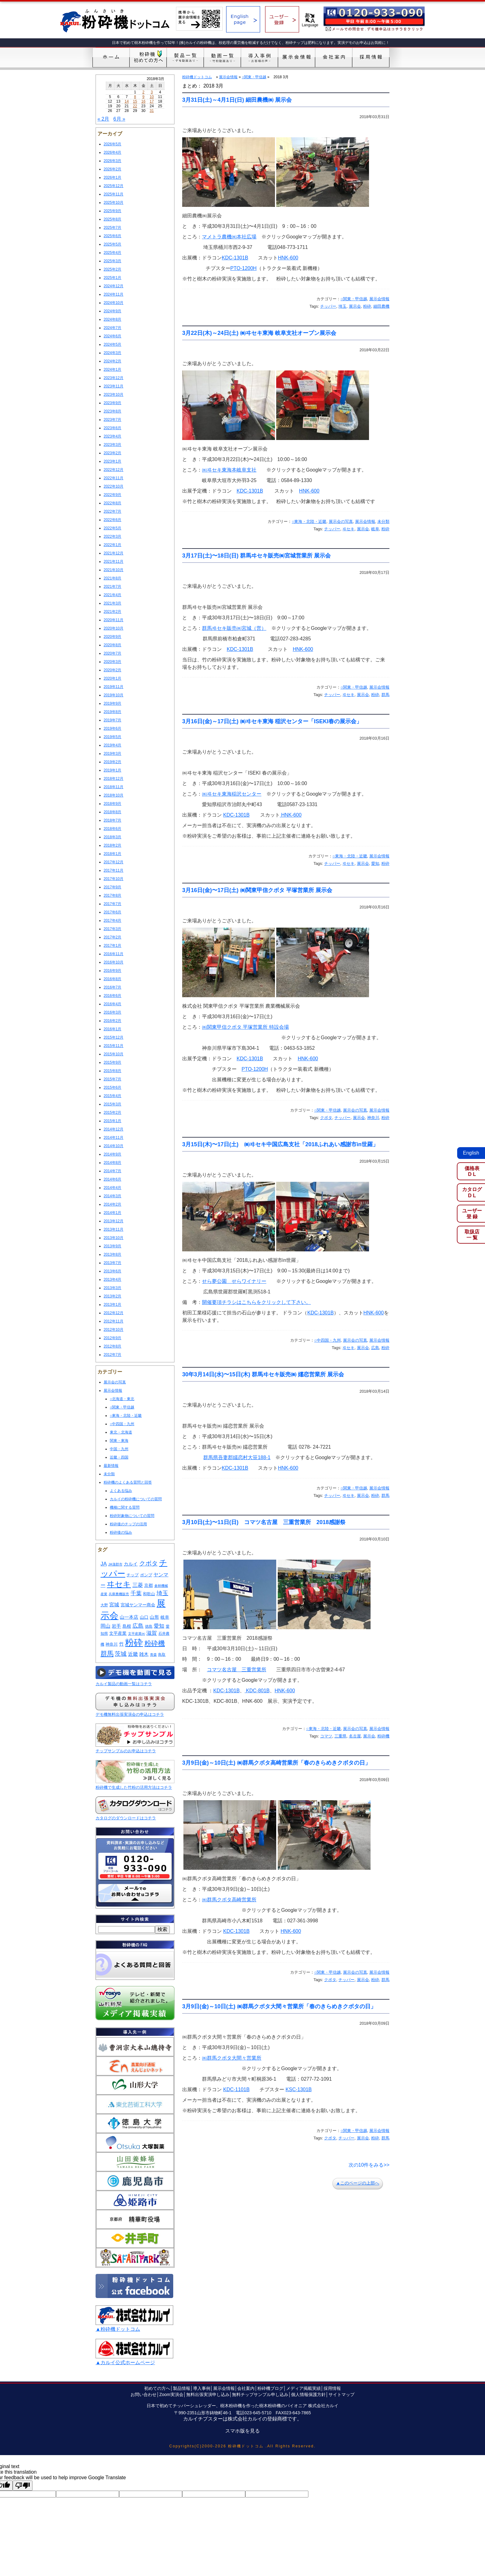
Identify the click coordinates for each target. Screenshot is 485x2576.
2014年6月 (112, 1179)
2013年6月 (112, 1271)
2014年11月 (113, 1137)
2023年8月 (112, 411)
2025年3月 (112, 261)
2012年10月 (113, 1329)
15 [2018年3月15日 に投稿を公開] (135, 101)
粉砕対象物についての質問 (132, 1516)
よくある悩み (121, 1491)
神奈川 (373, 1117)
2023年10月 (113, 394)
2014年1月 (112, 1213)
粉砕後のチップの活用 (128, 1524)
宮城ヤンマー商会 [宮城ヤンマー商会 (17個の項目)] (138, 1604)
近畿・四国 (119, 1457)
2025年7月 (112, 227)
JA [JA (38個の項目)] (104, 1564)
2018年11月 (113, 787)
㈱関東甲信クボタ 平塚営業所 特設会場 (245, 1027)
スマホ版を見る (242, 2430)
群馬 (385, 694)
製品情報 (181, 2388)
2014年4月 (112, 1187)
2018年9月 (112, 803)
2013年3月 (112, 1288)
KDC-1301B (235, 257)
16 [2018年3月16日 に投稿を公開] (143, 101)
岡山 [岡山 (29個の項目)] (105, 1626)
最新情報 (111, 1465)
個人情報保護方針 (308, 2394)
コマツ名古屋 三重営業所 (236, 1669)
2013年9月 (112, 1246)
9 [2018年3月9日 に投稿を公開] (143, 97)
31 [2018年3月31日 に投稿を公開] (152, 111)
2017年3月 (112, 929)
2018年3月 (112, 837)
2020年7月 (112, 653)
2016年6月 (112, 995)
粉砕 (367, 306)
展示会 (355, 306)
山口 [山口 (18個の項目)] (144, 1617)
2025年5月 (112, 244)
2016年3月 (112, 1012)
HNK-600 (288, 257)
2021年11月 (113, 561)
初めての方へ (157, 2388)
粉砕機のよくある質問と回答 (128, 1482)
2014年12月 (113, 1129)
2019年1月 (112, 770)
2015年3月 (112, 1104)
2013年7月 (112, 1263)
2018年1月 (112, 854)
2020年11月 (113, 620)
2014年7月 (112, 1171)
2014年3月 (112, 1196)
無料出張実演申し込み (208, 2394)
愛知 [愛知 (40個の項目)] (159, 1626)
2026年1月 (112, 177)
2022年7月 (112, 511)
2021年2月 (112, 611)
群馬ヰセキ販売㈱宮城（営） (234, 628)
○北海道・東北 (122, 1399)
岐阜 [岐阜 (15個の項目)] (165, 1617)
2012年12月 (113, 1313)
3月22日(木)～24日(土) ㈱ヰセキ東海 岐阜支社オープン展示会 (259, 333)
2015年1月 (112, 1121)
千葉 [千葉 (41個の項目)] (136, 1593)
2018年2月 (112, 845)
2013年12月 (113, 1221)
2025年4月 (112, 252)
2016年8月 (112, 979)
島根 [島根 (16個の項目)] (126, 1626)
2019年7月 (112, 720)
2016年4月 (112, 1004)
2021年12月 (113, 553)
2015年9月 (112, 1062)
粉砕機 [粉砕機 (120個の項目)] (154, 1643)
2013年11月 (113, 1229)
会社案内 (246, 2388)
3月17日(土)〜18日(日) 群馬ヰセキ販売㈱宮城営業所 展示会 (256, 556)
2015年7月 (112, 1079)
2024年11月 (113, 294)
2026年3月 (112, 161)
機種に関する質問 (124, 1507)
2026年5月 (112, 144)
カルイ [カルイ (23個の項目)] (131, 1563)
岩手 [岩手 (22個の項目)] (116, 1626)
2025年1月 (112, 278)
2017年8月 (112, 895)
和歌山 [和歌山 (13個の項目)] (149, 1593)
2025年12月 (113, 186)
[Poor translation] (22, 2485)
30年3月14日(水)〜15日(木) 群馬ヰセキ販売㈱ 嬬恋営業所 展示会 (263, 1374)
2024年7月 (112, 328)
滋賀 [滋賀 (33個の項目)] (151, 1633)
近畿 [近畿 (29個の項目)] (133, 1654)
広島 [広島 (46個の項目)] (138, 1626)
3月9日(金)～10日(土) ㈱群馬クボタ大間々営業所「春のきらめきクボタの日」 (279, 2006)
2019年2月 (112, 762)
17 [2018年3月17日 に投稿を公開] (152, 101)
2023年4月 (112, 436)
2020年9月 (112, 636)
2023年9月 (112, 403)
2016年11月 (113, 954)
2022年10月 (113, 486)
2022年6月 (112, 520)
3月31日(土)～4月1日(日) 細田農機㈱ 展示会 (237, 100)
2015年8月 (112, 1071)
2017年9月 (112, 887)
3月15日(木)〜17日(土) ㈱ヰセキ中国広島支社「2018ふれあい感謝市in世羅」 (280, 1144)
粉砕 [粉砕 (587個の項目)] (134, 1642)
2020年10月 (113, 628)
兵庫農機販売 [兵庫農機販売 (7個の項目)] (119, 1594)
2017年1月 (112, 945)
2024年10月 (113, 303)
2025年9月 (112, 211)
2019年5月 (112, 737)
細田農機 (381, 306)
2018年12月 (113, 778)
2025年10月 (113, 202)
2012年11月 (113, 1321)
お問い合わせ (144, 2394)
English (471, 1153)
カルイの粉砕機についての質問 (136, 1499)
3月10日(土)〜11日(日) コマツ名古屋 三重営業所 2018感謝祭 (264, 1522)
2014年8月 (112, 1162)
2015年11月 (113, 1046)
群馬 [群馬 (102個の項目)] (107, 1653)
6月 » (119, 119)
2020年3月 (112, 662)
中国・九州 (119, 1449)
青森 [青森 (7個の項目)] (153, 1654)
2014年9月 (112, 1154)
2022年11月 (113, 478)
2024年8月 (112, 319)
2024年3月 (112, 353)
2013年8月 (112, 1254)
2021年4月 (112, 595)
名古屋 (355, 1736)
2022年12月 (113, 470)
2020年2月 (112, 670)
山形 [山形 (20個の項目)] (154, 1617)
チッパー (328, 306)
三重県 (340, 1736)
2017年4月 (112, 920)
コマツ (326, 1736)
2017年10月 (113, 879)
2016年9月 (112, 970)
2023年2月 (112, 453)
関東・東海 (119, 1440)
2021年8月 (112, 578)
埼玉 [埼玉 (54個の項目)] (162, 1593)
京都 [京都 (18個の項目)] (148, 1585)
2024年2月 (112, 361)
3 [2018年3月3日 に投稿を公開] (152, 92)
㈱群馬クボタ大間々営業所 (231, 2058)
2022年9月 (112, 495)
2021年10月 (113, 570)
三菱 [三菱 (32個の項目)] (137, 1585)
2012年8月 (112, 1346)
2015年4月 (112, 1096)
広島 (375, 1347)
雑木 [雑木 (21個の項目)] (143, 1654)
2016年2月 (112, 1021)
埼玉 (342, 306)
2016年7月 (112, 987)
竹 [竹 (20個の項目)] (121, 1644)
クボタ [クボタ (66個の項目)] (148, 1563)
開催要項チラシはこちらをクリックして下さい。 (256, 1302)
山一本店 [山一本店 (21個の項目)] (129, 1617)
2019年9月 (112, 703)
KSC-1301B (298, 2089)
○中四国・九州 (122, 1424)
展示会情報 (113, 1390)
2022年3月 (112, 536)
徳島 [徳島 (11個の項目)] (148, 1626)
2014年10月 (113, 1146)
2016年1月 (112, 1029)
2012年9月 (112, 1338)
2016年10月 (113, 962)
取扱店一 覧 (472, 1234)
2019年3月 (112, 753)
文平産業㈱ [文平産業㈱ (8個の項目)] (136, 1633)
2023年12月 (113, 378)
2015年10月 (113, 1054)
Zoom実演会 (171, 2394)
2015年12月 (113, 1037)
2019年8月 (112, 712)
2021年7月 (112, 586)
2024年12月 (113, 286)
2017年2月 (112, 937)
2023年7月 (112, 419)
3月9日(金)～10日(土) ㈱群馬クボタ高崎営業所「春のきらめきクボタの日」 (276, 1763)
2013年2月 (112, 1296)
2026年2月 (112, 169)
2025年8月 (112, 219)
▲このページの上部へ (357, 2183)
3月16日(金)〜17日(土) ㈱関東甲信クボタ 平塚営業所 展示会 (257, 890)
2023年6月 (112, 428)
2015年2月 (112, 1112)
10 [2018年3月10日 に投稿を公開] (152, 97)
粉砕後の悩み (121, 1532)
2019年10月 (113, 695)
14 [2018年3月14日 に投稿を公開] (127, 101)
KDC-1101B (236, 2089)
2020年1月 (112, 678)
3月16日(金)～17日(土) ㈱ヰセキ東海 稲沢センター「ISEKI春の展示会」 (272, 721)
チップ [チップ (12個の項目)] (133, 1575)
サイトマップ (341, 2394)
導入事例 (201, 2388)
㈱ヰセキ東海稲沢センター (231, 794)
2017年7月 (112, 904)
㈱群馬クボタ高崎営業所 (229, 1899)
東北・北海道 (121, 1432)
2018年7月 (112, 820)
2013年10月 (113, 1238)
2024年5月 (112, 344)
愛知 (375, 863)
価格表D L (472, 1171)
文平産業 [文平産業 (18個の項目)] (118, 1633)
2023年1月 (112, 461)
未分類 (109, 1474)
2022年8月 (112, 503)
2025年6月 (112, 236)
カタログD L (472, 1192)
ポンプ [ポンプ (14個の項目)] (146, 1575)
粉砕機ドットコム (197, 77)
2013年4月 (112, 1279)
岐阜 (375, 529)
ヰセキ (348, 529)
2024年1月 (112, 369)
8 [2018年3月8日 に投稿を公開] (135, 97)
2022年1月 (112, 545)
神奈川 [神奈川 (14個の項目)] (111, 1644)
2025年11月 (113, 194)
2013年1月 (112, 1304)
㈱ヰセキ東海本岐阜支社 (229, 469)
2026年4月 (112, 152)
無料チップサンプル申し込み (260, 2394)
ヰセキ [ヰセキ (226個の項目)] (119, 1584)
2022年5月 (112, 528)
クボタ (326, 1117)
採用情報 (332, 2388)
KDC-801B (257, 1690)
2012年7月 (112, 1354)
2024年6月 (112, 336)
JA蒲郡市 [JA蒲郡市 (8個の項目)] (115, 1564)
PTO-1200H (243, 268)
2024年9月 (112, 311)
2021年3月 (112, 603)
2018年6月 (112, 829)
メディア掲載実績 (303, 2388)
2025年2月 (112, 269)
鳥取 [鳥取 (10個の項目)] (161, 1654)
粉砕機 (383, 1736)
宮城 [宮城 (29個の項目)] (114, 1604)
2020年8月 (112, 645)
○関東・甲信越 (122, 1407)
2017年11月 (113, 870)
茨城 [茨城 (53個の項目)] (121, 1654)
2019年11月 (113, 687)
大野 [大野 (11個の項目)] (104, 1605)
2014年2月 (112, 1204)
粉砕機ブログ (270, 2388)
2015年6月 (112, 1087)
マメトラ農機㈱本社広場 (229, 236)
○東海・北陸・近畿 (126, 1415)
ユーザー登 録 (472, 1213)
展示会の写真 (115, 1382)
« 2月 (103, 119)
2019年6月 (112, 728)
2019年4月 (112, 745)
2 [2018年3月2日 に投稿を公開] (143, 92)
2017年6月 (112, 912)
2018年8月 (112, 812)
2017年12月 (113, 862)
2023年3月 (112, 444)
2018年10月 (113, 795)
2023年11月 (113, 386)
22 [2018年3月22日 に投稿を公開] (135, 106)
